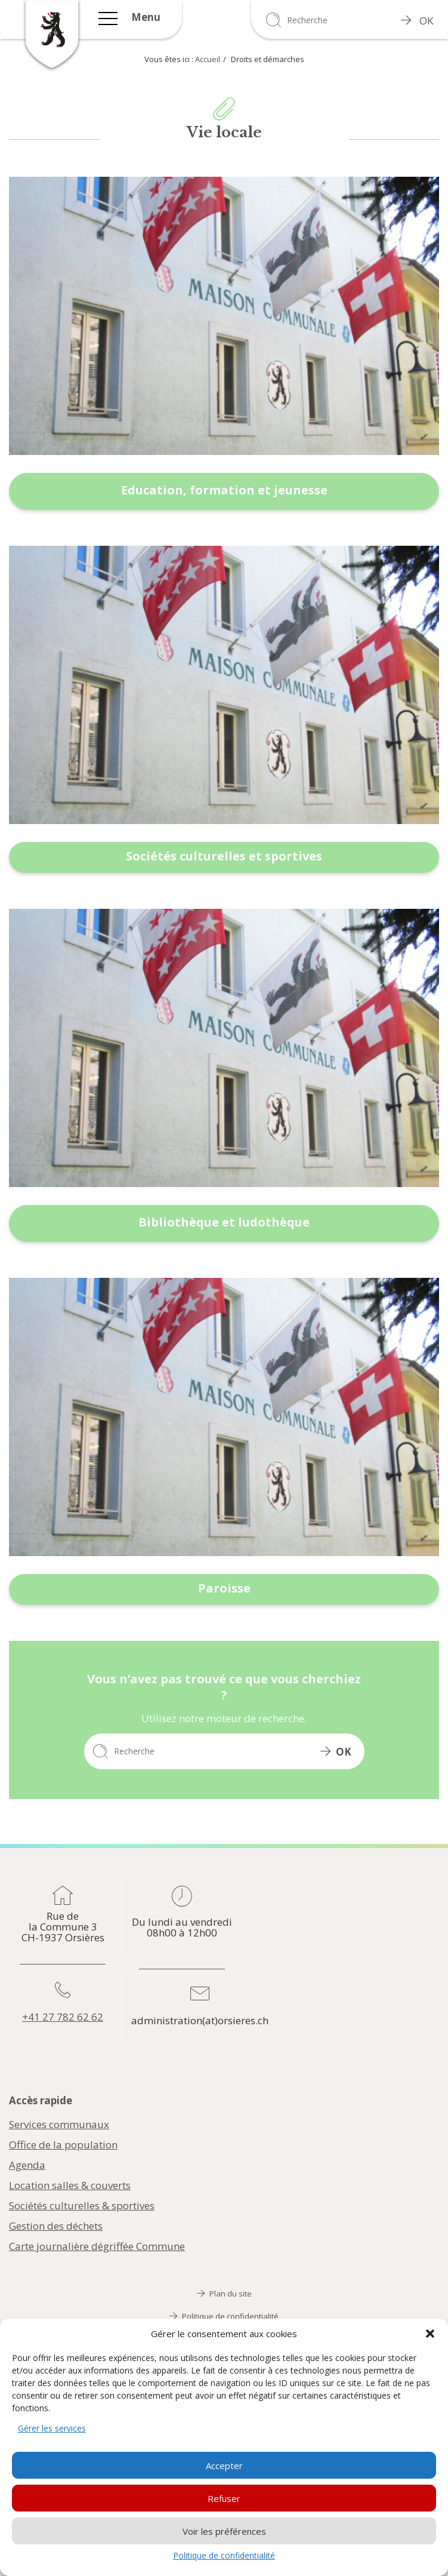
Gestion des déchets (56, 2226)
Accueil (207, 59)
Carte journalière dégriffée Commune (97, 2246)
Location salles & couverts (70, 2185)
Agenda (27, 2165)
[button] (430, 2334)
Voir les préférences (224, 2531)
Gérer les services (52, 2428)
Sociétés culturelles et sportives (224, 856)
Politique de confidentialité (224, 2555)
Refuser (224, 2498)
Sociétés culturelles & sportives (82, 2205)
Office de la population (63, 2145)
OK (417, 20)
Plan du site (224, 2293)
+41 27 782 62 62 (62, 2017)
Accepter (224, 2466)
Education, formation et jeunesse (224, 490)
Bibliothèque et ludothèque (224, 1222)
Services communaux (59, 2124)
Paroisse (224, 1588)
